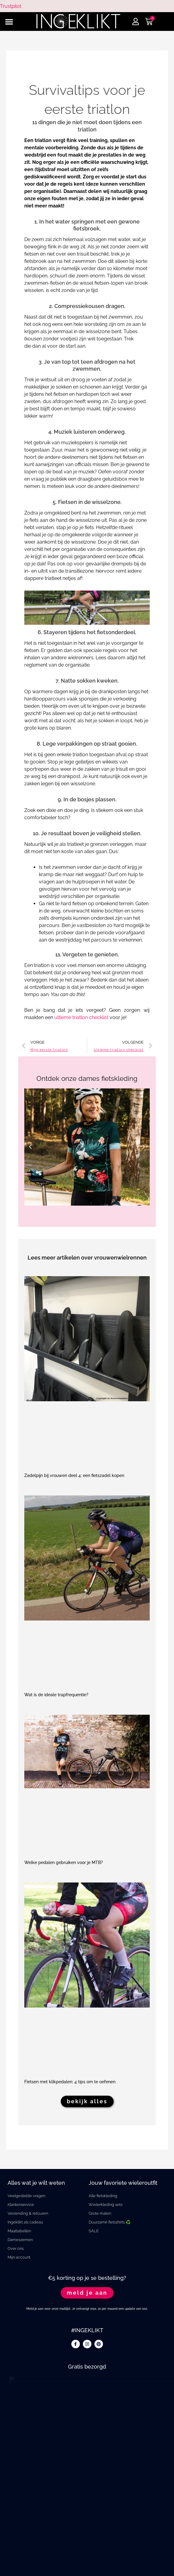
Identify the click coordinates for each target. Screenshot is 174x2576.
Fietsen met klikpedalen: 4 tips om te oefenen (69, 2081)
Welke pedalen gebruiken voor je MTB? (63, 1862)
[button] (9, 21)
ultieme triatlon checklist (81, 1017)
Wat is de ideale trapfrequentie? (56, 1694)
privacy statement (87, 2549)
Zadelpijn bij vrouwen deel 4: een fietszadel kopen (74, 1475)
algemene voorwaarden (87, 2561)
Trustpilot (10, 6)
